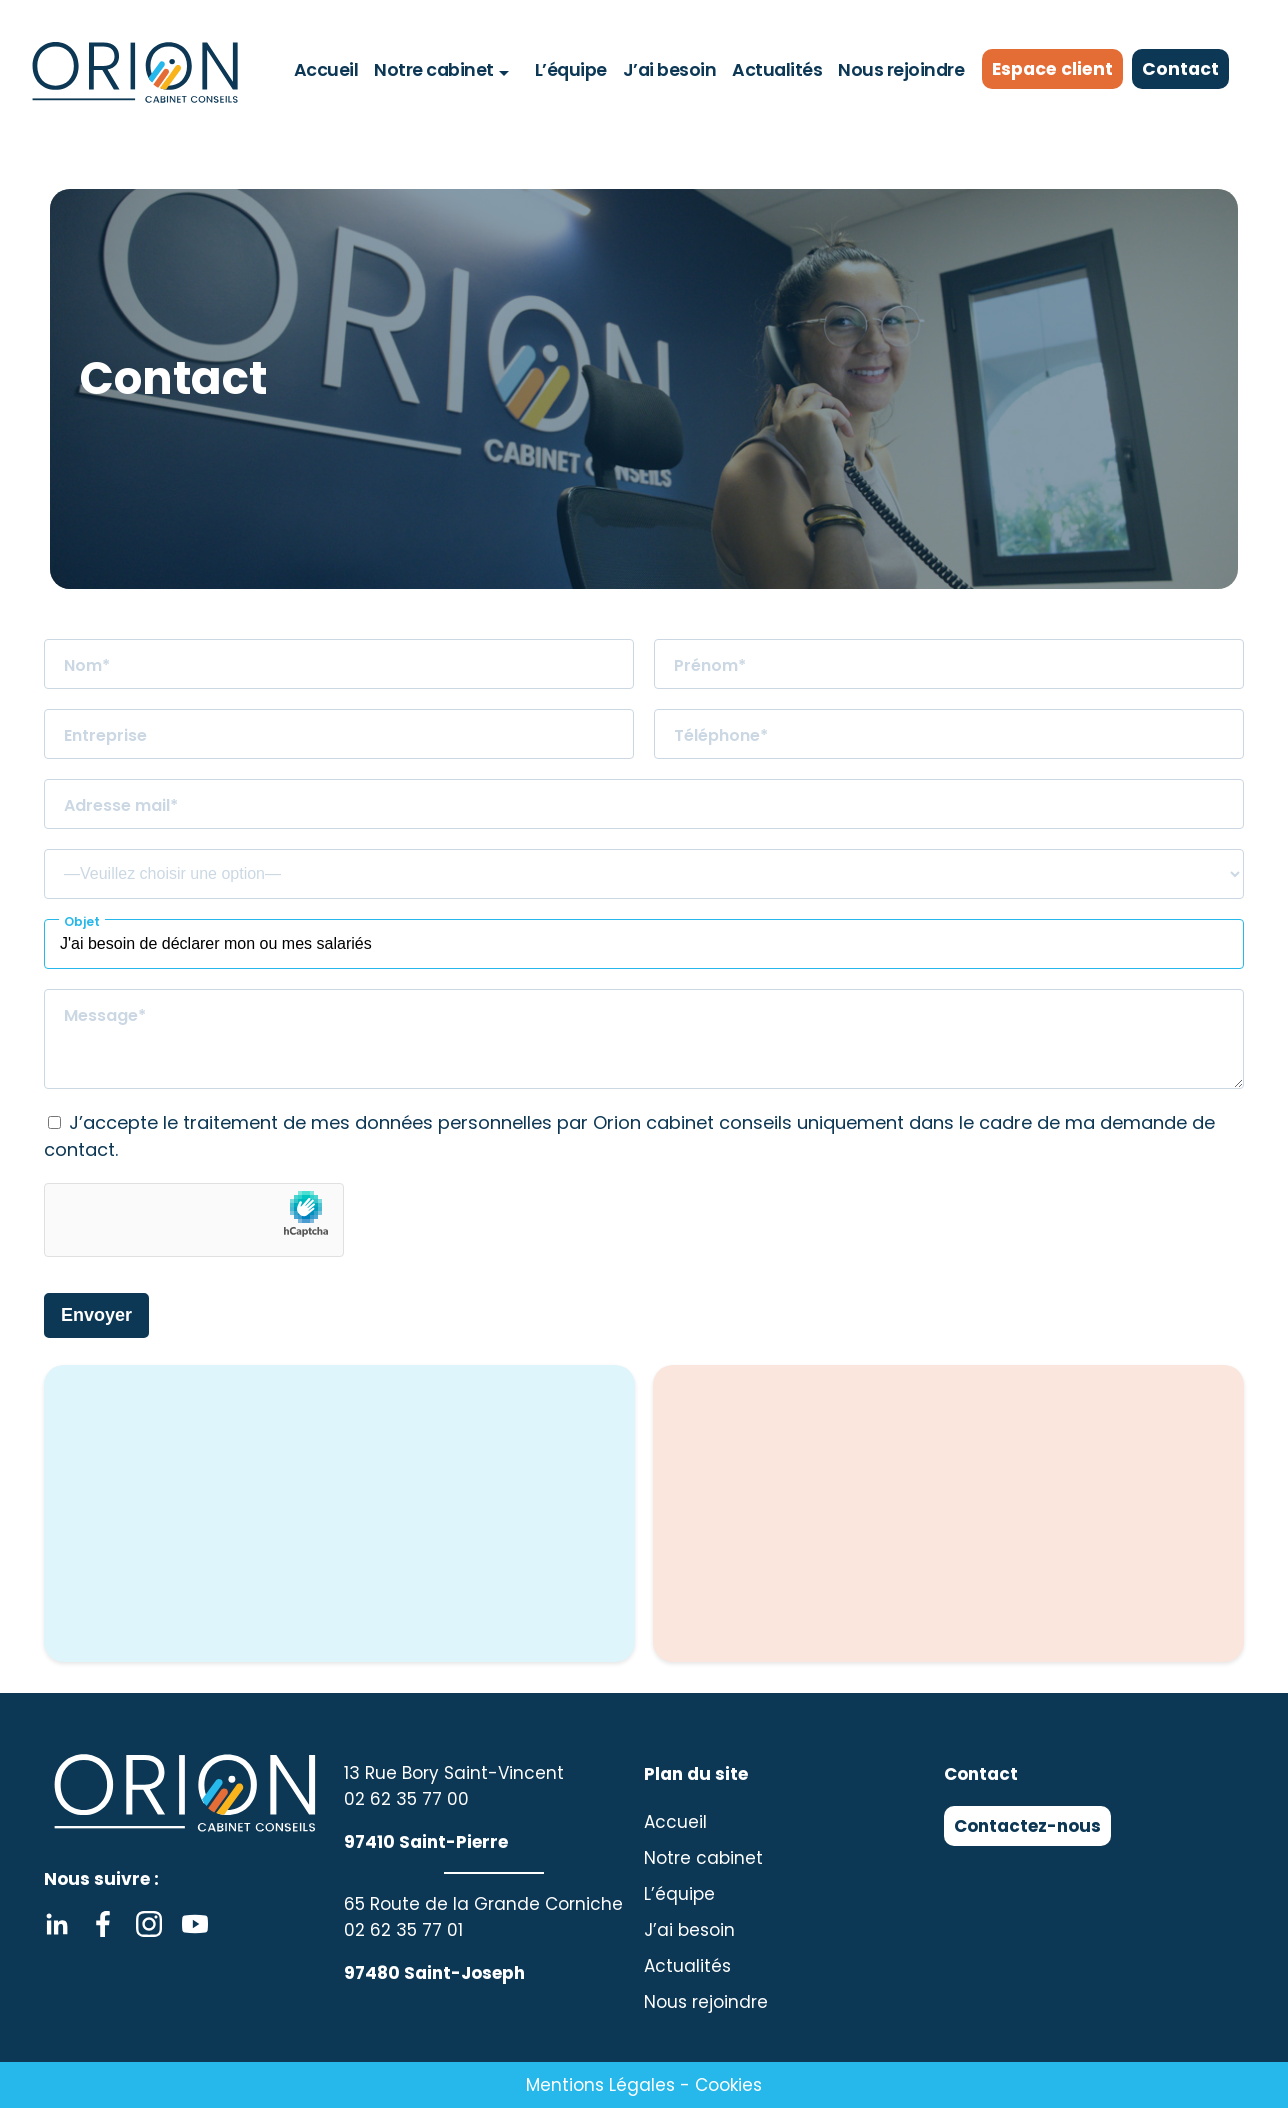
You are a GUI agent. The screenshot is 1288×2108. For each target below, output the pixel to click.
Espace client (1055, 69)
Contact (1186, 69)
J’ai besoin (669, 69)
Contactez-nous (1027, 1826)
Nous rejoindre (897, 69)
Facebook (103, 1924)
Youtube (195, 1924)
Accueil (330, 69)
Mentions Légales (600, 2085)
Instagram (149, 1924)
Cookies (728, 2085)
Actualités (774, 69)
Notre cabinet (436, 69)
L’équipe (572, 69)
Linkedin (57, 1924)
